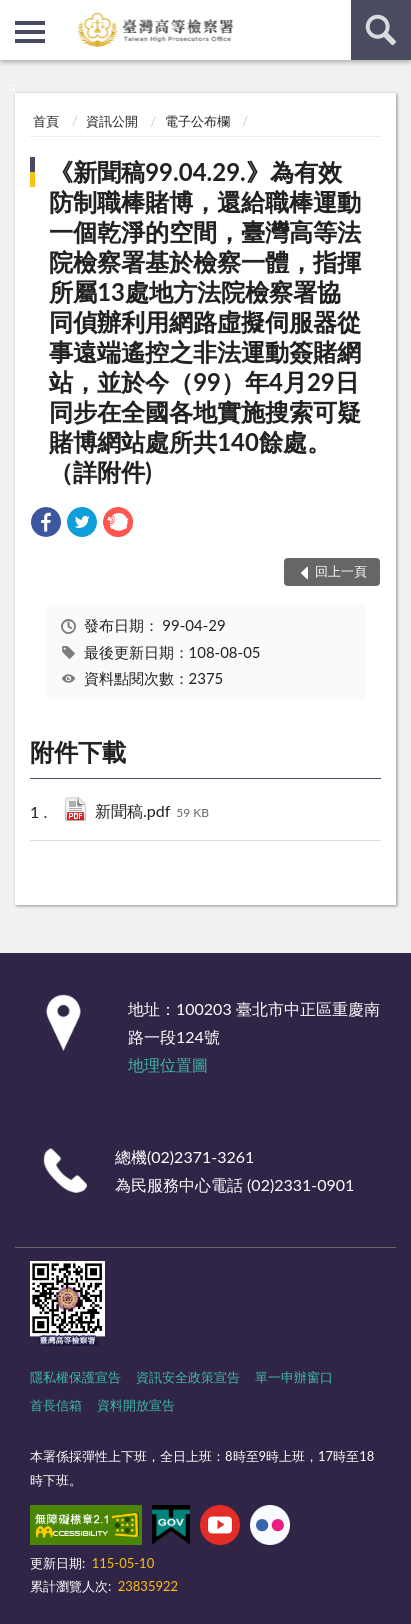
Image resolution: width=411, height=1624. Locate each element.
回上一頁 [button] (341, 571)
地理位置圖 (168, 1064)
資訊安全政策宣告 (188, 1377)
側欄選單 (30, 32)
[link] (46, 524)
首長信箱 (56, 1405)
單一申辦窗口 (294, 1377)
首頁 (46, 121)
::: (16, 15)
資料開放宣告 (136, 1405)
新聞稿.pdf (152, 812)
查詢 (381, 30)
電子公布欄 (197, 121)
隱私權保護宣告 (75, 1377)
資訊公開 (112, 121)
